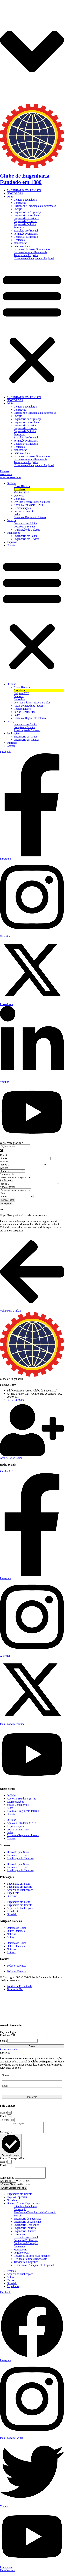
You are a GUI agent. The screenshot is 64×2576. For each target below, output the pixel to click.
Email (5, 2085)
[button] (32, 328)
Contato (11, 545)
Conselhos (19, 498)
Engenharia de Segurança (27, 212)
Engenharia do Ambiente (27, 215)
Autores (11, 1937)
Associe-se (19, 489)
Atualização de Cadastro (27, 529)
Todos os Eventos (16, 1965)
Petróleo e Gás (22, 246)
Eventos (11, 2275)
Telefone (5, 2119)
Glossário (12, 1896)
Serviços (11, 520)
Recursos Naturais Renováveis (30, 252)
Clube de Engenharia (24, 179)
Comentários (7, 2181)
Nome (5, 2075)
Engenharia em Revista (26, 538)
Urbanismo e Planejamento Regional (34, 258)
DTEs (10, 196)
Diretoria (19, 495)
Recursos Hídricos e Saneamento (32, 249)
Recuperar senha (9, 2049)
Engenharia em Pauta (25, 535)
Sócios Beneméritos (24, 511)
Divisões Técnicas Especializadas (32, 501)
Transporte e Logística (26, 255)
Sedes (17, 514)
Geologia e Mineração (26, 236)
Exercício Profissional (26, 230)
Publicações (13, 532)
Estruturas (19, 227)
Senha (3, 2040)
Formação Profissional (26, 233)
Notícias (11, 1934)
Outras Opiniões (16, 1930)
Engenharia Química (25, 224)
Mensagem (6, 2134)
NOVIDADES (15, 193)
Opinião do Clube (16, 1927)
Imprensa (12, 542)
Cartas (10, 2284)
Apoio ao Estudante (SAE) (28, 504)
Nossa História (22, 486)
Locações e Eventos (24, 526)
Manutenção (20, 242)
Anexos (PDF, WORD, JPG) (15, 2184)
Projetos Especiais (17, 2201)
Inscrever (32, 2097)
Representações (22, 508)
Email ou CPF (8, 2035)
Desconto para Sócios (25, 523)
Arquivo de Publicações (20, 1889)
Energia (18, 208)
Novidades (12, 2204)
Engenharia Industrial (25, 221)
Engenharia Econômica (26, 218)
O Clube (11, 483)
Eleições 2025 (21, 492)
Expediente (13, 1892)
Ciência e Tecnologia (25, 199)
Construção (20, 202)
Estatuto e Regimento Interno (30, 517)
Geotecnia (19, 239)
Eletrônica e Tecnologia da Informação (35, 205)
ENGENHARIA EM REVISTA (24, 190)
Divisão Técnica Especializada (23, 2207)
